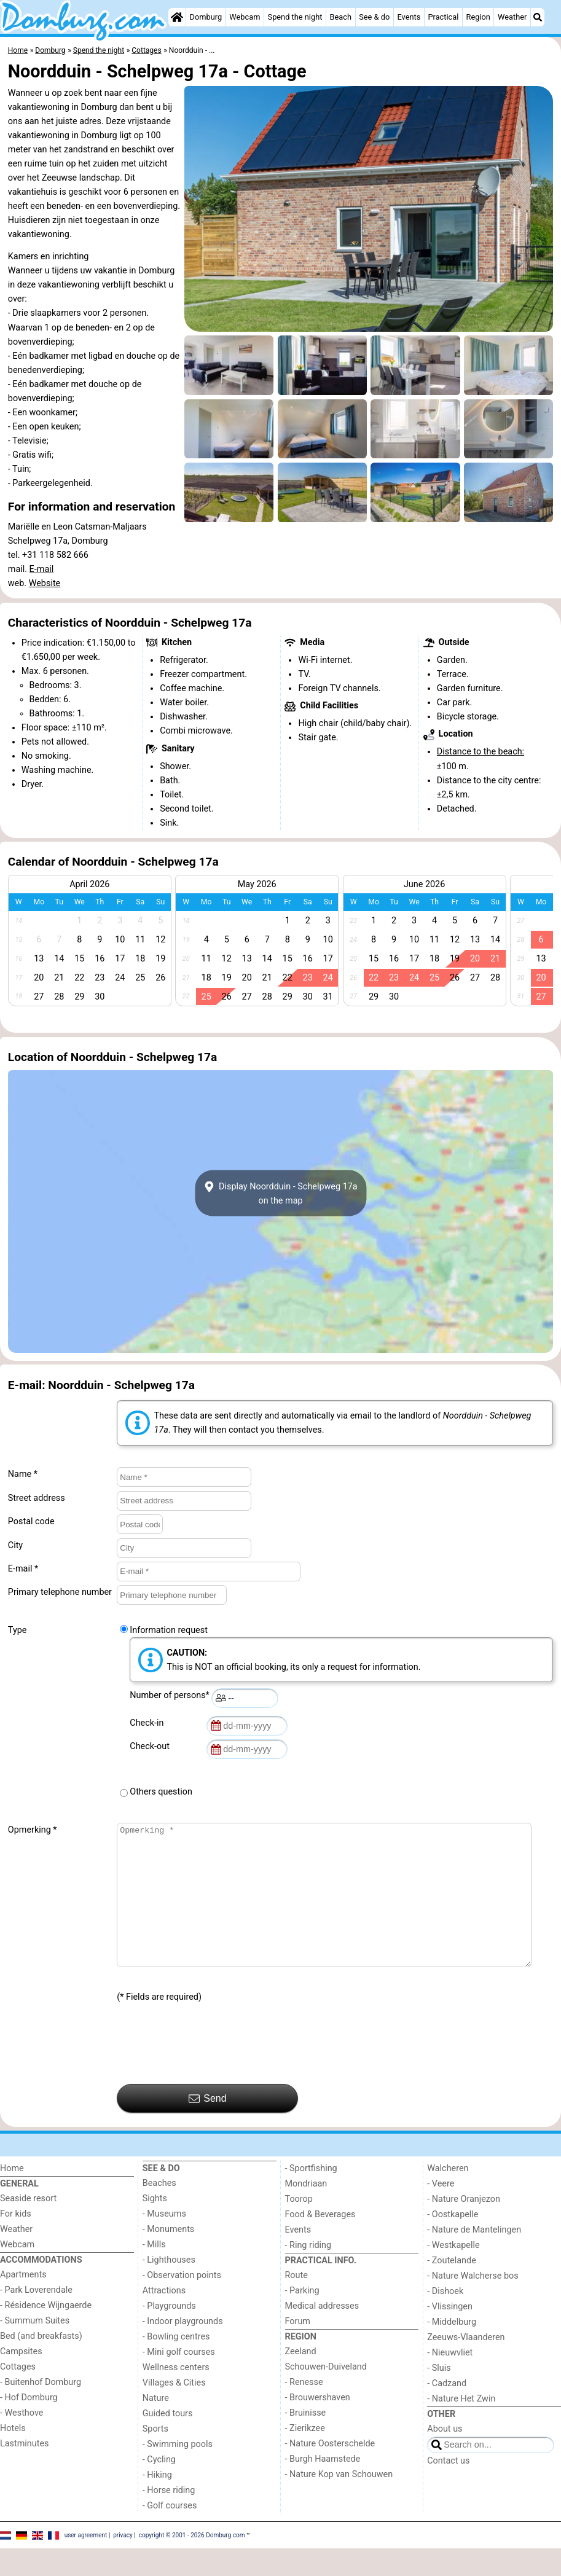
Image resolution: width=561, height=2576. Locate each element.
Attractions (164, 2318)
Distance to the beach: (480, 751)
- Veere (440, 2211)
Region (478, 17)
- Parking (302, 2318)
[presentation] (210, 2072)
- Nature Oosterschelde (330, 2471)
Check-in (149, 1723)
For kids (15, 2241)
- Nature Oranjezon (463, 2227)
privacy (123, 2562)
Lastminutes (24, 2471)
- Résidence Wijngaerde (46, 2333)
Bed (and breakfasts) (41, 2364)
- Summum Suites (34, 2348)
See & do (374, 17)
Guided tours (168, 2441)
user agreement (86, 2562)
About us (444, 2456)
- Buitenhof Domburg (40, 2410)
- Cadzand (446, 2411)
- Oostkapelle (452, 2242)
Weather (512, 17)
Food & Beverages (320, 2242)
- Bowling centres (176, 2364)
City (15, 1545)
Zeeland (300, 2379)
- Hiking (157, 2502)
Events (408, 17)
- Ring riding (308, 2273)
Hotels (13, 2456)
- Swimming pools (178, 2472)
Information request (169, 1630)
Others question (161, 1792)
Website (45, 583)
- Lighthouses (169, 2287)
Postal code (31, 1521)
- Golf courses (170, 2533)
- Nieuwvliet (450, 2380)
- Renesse (304, 2410)
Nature (156, 2426)
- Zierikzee (305, 2456)
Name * (22, 1474)
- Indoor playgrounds (183, 2349)
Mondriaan (306, 2211)
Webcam (244, 17)
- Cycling (159, 2487)
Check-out (152, 1746)
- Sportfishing (311, 2196)
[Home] (177, 17)
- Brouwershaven (317, 2425)
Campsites (21, 2379)
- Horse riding (169, 2518)
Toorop (299, 2227)
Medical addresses (322, 2333)
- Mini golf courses (179, 2379)
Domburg (206, 17)
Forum (297, 2349)
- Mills (154, 2272)
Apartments (23, 2302)
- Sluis (438, 2395)
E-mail (41, 569)
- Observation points (182, 2303)
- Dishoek (445, 2319)
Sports (155, 2456)
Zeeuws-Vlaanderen (465, 2365)
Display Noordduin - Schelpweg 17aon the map (280, 1193)
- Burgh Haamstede (323, 2486)
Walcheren (447, 2196)
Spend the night (295, 17)
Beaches (159, 2211)
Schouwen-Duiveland (326, 2394)
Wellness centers (176, 2395)
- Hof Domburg (29, 2425)
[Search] (537, 17)
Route (296, 2303)
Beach (340, 17)
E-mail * (23, 1569)
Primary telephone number (60, 1592)
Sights (155, 2226)
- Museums (164, 2241)
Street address (36, 1498)
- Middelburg (451, 2349)
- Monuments (169, 2257)
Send (208, 2126)
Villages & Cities (174, 2410)
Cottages (18, 2394)
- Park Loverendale (36, 2317)
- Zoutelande (451, 2288)
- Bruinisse (305, 2440)
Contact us (448, 2488)
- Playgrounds (169, 2333)
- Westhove (21, 2440)
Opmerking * (32, 1830)
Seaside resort (28, 2226)
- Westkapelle (453, 2273)
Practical (443, 17)
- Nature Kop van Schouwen (339, 2502)
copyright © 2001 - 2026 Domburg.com (192, 2562)
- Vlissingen (450, 2334)
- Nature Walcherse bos (472, 2303)
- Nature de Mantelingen (474, 2257)
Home (12, 2196)
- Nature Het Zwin (461, 2426)
